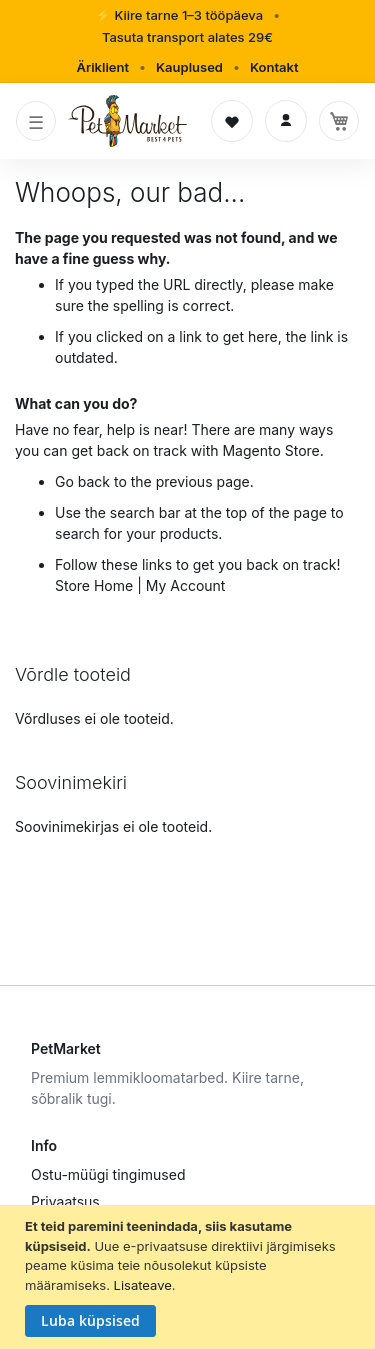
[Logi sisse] (286, 121)
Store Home (94, 585)
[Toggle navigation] (36, 121)
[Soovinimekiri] (232, 121)
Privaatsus (65, 1201)
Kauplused (189, 67)
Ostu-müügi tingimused (108, 1174)
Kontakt (274, 67)
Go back (82, 481)
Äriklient (102, 67)
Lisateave (143, 1285)
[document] (190, 1277)
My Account (186, 585)
